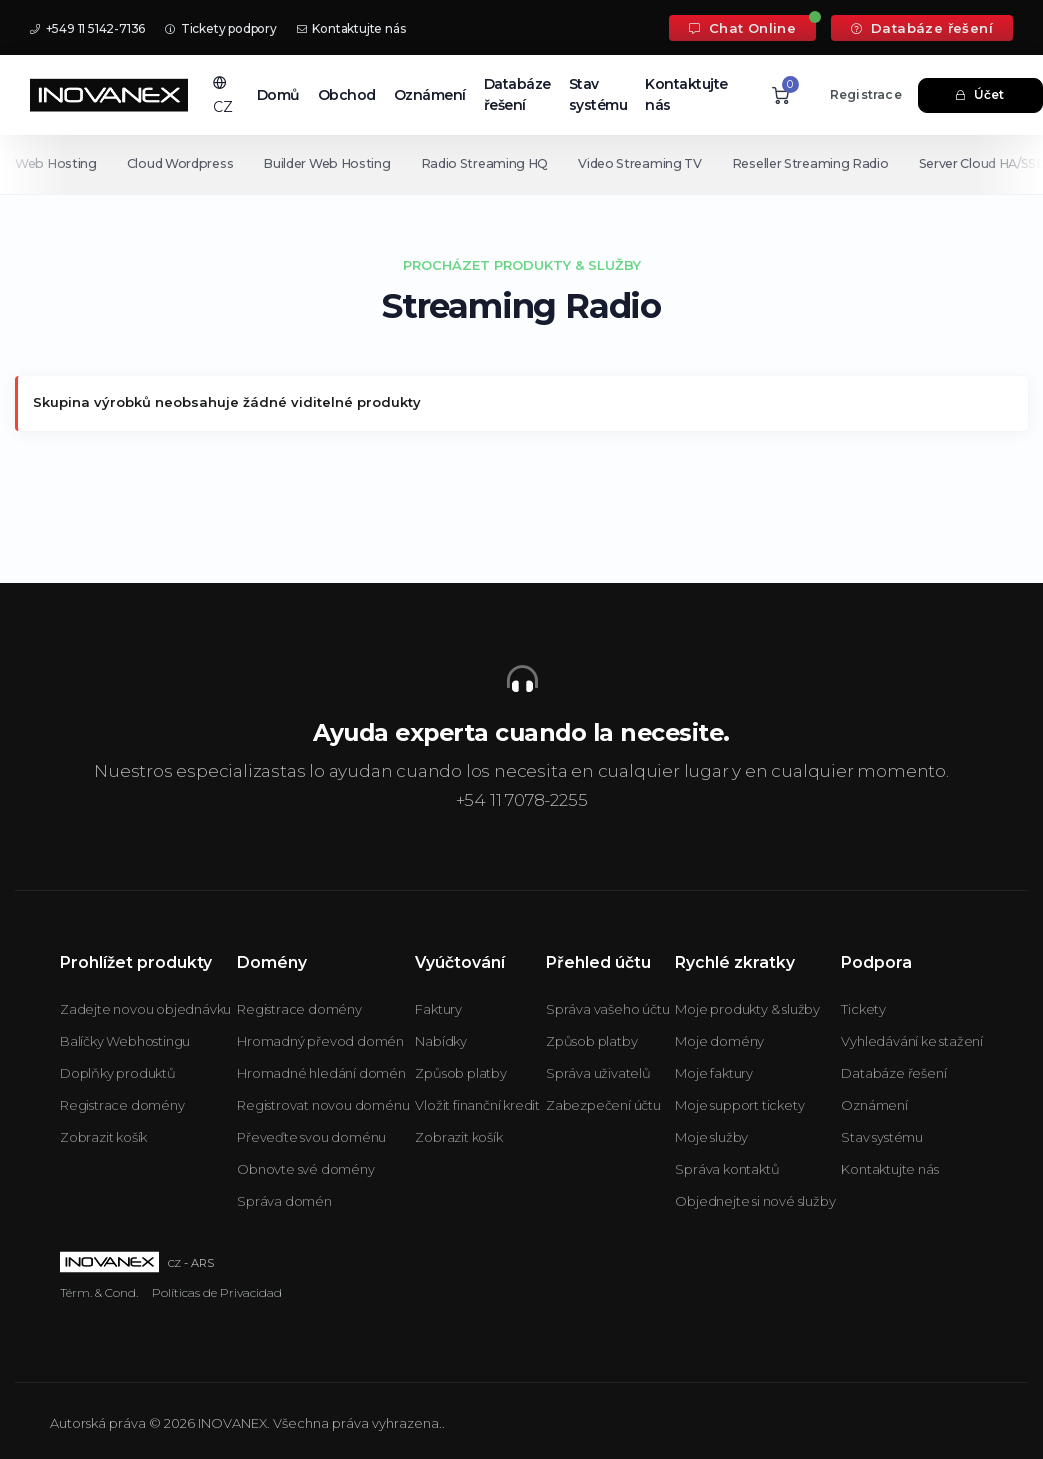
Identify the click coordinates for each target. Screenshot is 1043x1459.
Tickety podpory (221, 28)
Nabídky (441, 1041)
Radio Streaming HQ (491, 163)
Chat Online (742, 28)
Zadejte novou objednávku (145, 1009)
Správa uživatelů (598, 1073)
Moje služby (711, 1137)
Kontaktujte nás (351, 28)
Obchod (347, 95)
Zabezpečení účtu (603, 1105)
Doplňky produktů (118, 1073)
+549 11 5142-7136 (87, 28)
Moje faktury (714, 1073)
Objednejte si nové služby (755, 1201)
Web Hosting (56, 163)
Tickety (863, 1009)
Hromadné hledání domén (321, 1073)
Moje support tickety (739, 1105)
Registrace (866, 94)
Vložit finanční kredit (477, 1105)
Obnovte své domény (305, 1169)
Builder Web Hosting (330, 163)
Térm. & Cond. (99, 1292)
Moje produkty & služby (747, 1009)
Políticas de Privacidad (217, 1292)
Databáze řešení (922, 28)
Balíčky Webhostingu (125, 1041)
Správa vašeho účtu (607, 1009)
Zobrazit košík (103, 1137)
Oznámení (430, 95)
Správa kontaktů (727, 1169)
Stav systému (598, 94)
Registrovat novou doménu (323, 1105)
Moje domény (719, 1041)
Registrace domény (122, 1105)
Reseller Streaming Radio (822, 163)
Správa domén (284, 1201)
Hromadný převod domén (320, 1041)
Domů (278, 95)
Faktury (438, 1009)
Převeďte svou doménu (311, 1137)
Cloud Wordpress (182, 163)
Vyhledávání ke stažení (912, 1041)
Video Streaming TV (650, 163)
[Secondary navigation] (521, 164)
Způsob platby (460, 1073)
